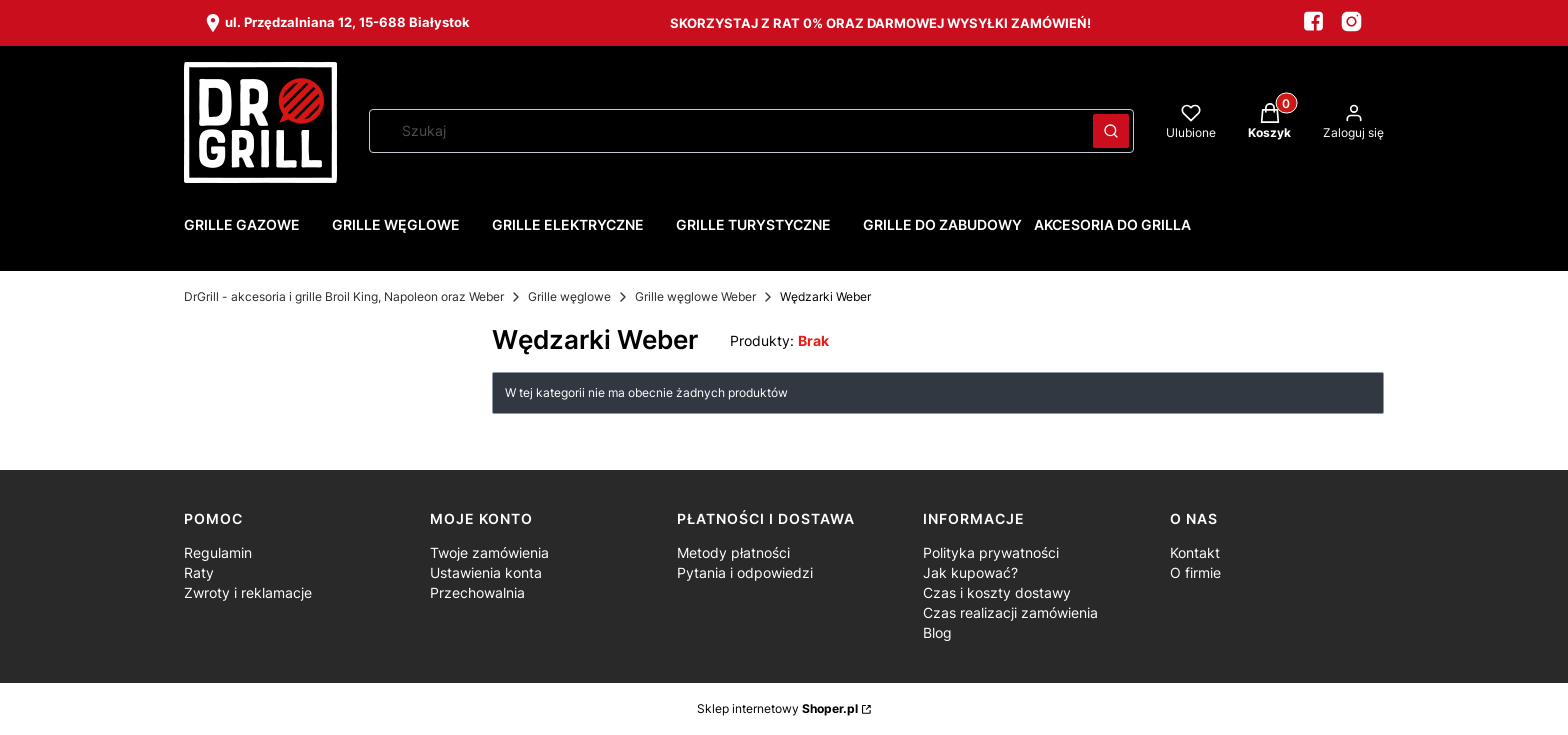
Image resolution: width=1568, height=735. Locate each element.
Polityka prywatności (991, 552)
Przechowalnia (477, 592)
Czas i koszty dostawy (997, 592)
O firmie (1195, 572)
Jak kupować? (970, 572)
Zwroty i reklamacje (248, 592)
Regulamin (218, 552)
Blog (937, 632)
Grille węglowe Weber (695, 296)
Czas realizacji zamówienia (1010, 612)
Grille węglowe (569, 296)
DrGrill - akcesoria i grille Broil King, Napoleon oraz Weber (344, 296)
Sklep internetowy (777, 708)
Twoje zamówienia (489, 552)
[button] (1111, 131)
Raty (199, 572)
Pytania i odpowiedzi (745, 572)
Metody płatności (733, 552)
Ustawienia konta (486, 572)
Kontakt (1195, 552)
